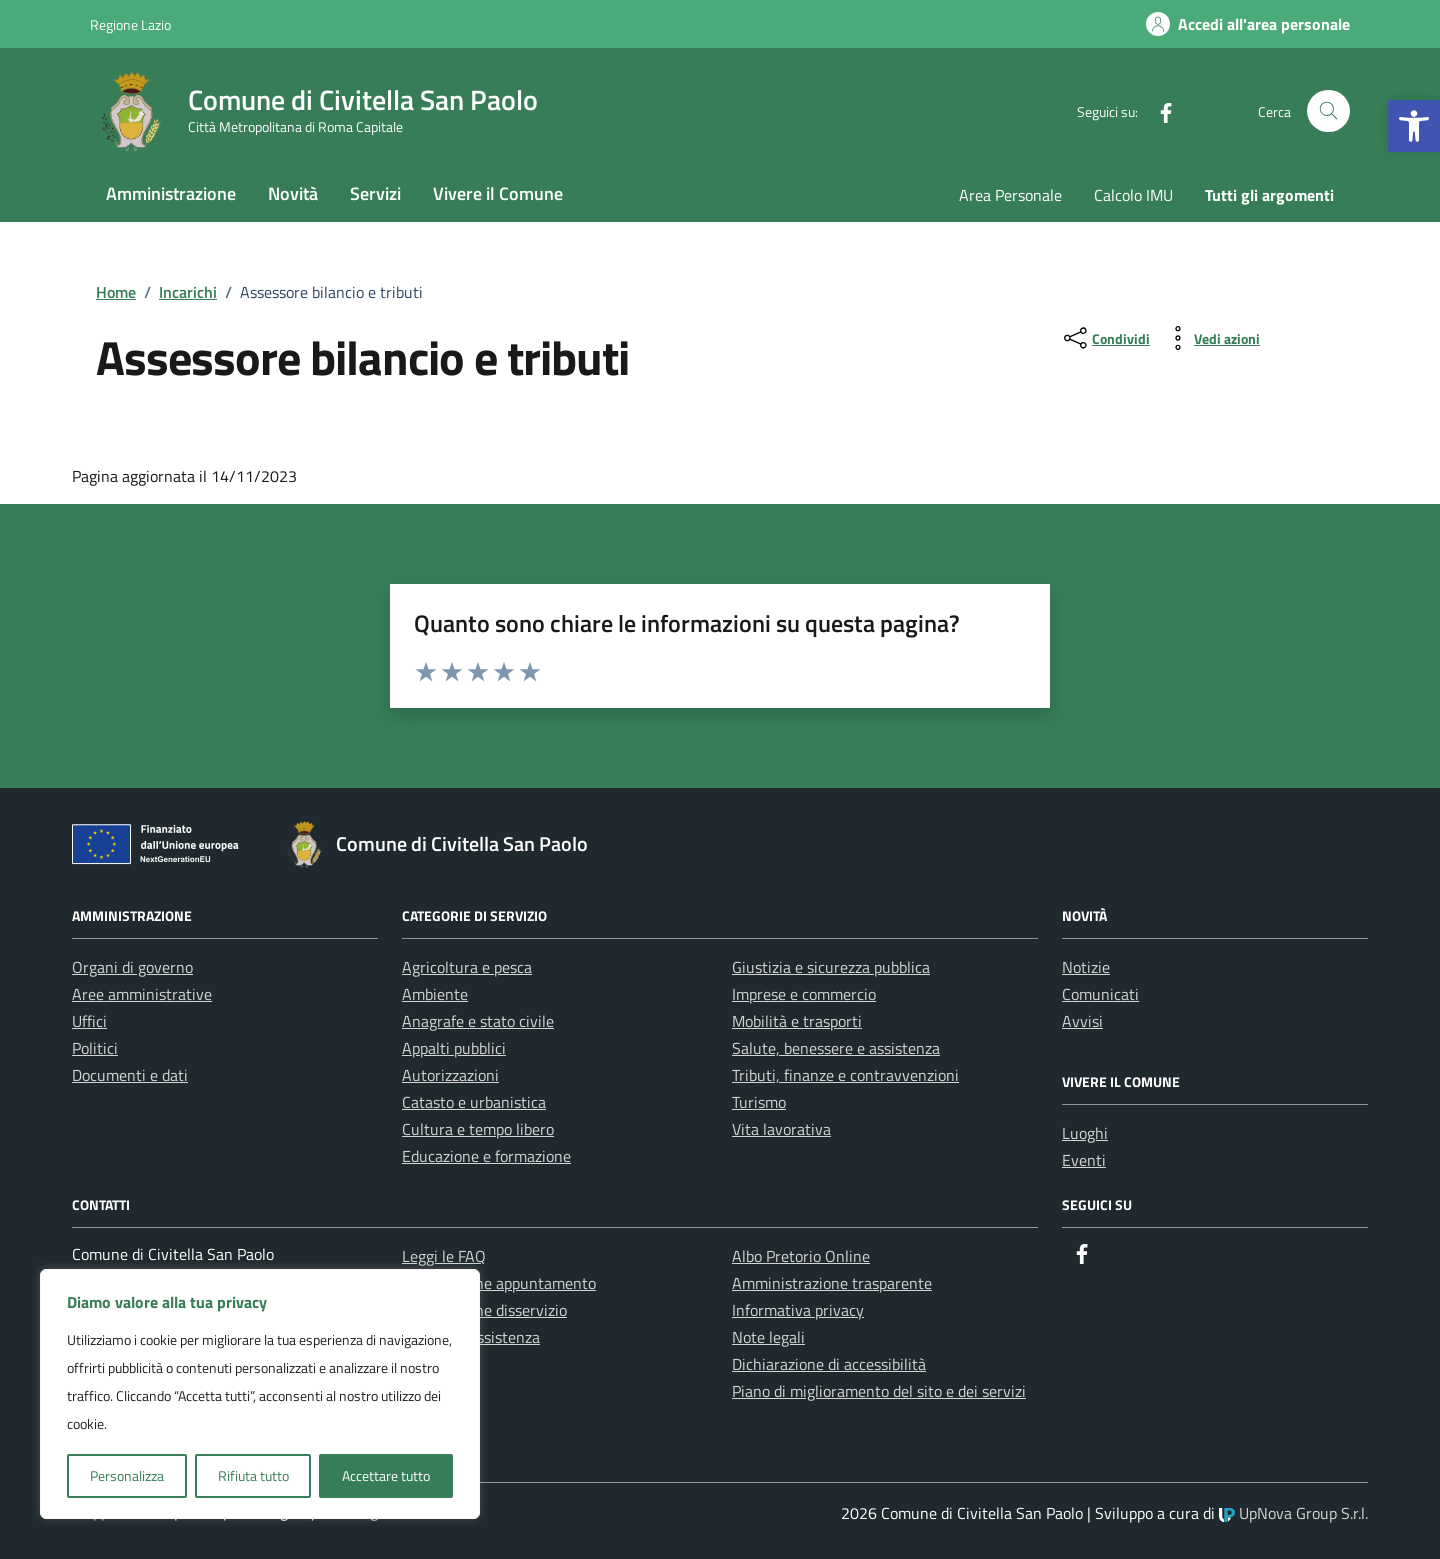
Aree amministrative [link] (142, 994)
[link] (1414, 126)
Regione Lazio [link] (130, 24)
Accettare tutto (386, 1475)
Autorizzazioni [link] (450, 1075)
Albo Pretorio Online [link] (801, 1256)
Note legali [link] (768, 1337)
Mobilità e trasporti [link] (797, 1021)
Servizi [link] (375, 193)
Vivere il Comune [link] (498, 193)
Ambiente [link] (435, 994)
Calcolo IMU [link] (1133, 195)
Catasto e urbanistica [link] (474, 1102)
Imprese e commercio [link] (804, 994)
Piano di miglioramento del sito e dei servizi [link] (879, 1391)
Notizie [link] (1086, 967)
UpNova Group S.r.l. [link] (1293, 1513)
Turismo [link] (759, 1102)
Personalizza (127, 1475)
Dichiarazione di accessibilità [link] (829, 1364)
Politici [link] (95, 1048)
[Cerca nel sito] (1328, 111)
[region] (260, 1394)
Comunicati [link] (1100, 994)
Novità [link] (293, 193)
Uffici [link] (89, 1021)
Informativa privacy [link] (798, 1310)
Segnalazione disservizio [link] (484, 1310)
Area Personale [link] (1010, 195)
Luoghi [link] (1085, 1133)
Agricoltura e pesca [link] (467, 967)
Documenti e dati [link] (130, 1075)
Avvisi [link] (1082, 1021)
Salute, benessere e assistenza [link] (836, 1048)
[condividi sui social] (1105, 338)
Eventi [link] (1084, 1160)
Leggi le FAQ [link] (444, 1256)
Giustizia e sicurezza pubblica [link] (831, 967)
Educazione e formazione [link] (486, 1156)
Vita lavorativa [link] (781, 1129)
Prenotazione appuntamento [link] (499, 1283)
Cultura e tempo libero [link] (478, 1129)
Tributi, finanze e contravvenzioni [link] (845, 1075)
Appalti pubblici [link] (454, 1048)
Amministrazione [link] (171, 193)
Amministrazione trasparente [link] (832, 1283)
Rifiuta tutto (253, 1475)
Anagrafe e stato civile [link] (478, 1021)
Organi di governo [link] (132, 967)
